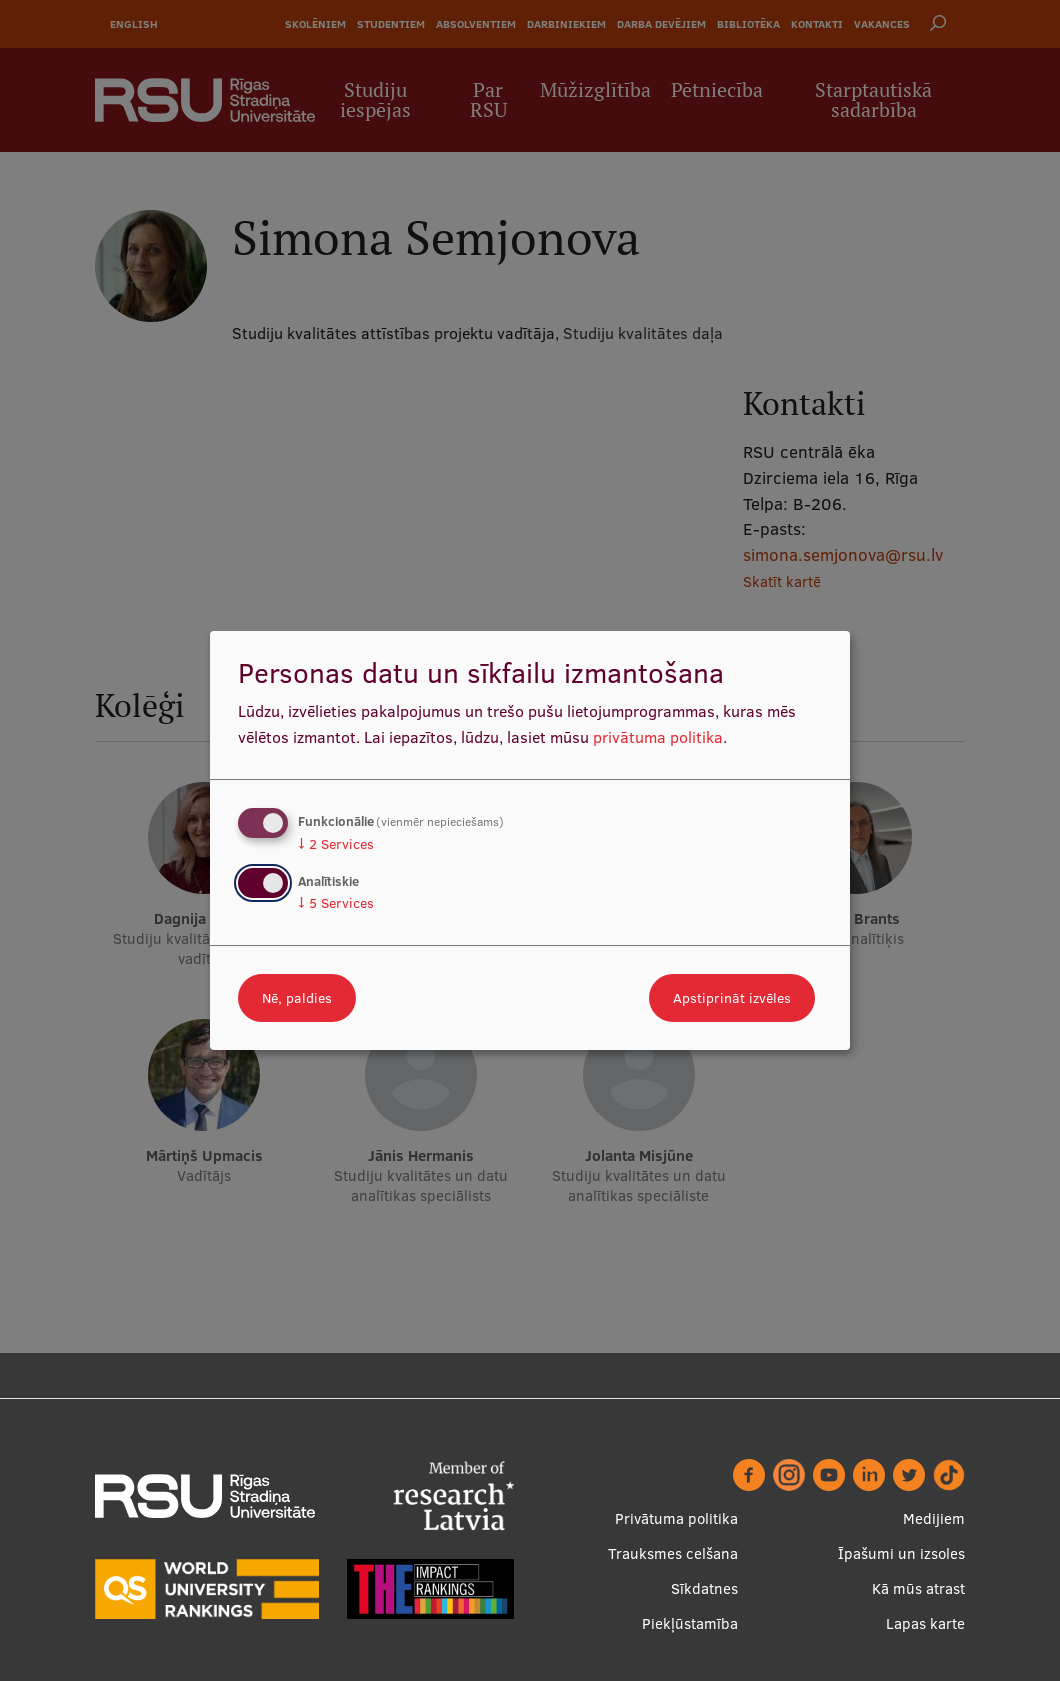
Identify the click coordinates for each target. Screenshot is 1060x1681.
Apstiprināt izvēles (732, 998)
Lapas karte (925, 1623)
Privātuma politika (676, 1518)
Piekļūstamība (690, 1623)
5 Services (336, 903)
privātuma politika (658, 737)
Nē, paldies (297, 998)
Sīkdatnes (704, 1588)
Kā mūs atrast (918, 1588)
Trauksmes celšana (673, 1553)
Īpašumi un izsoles (901, 1553)
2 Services (336, 844)
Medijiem (934, 1518)
